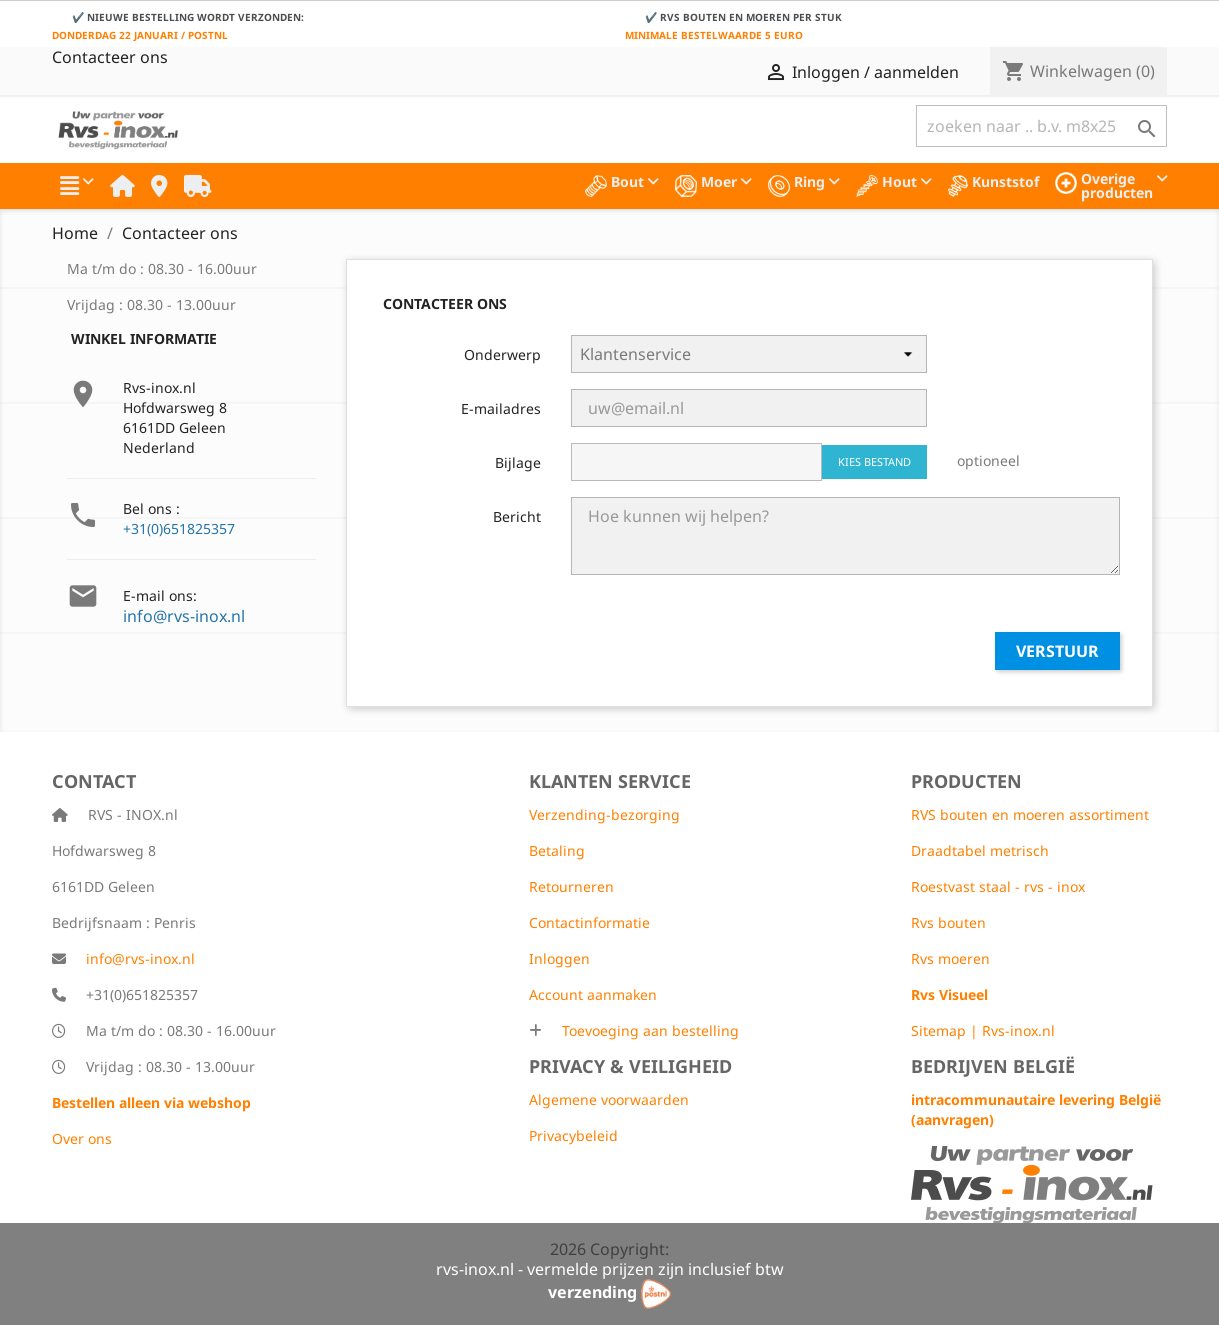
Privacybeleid (573, 1135)
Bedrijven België (993, 1066)
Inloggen (559, 958)
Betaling (557, 850)
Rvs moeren (950, 958)
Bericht (517, 516)
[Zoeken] (1041, 126)
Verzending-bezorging (604, 814)
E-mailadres (501, 408)
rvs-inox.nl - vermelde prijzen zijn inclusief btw (610, 1269)
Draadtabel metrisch (980, 850)
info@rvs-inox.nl (184, 616)
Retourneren (571, 886)
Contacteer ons (110, 57)
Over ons (82, 1138)
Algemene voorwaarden (609, 1099)
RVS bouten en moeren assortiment (1030, 814)
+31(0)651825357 (179, 528)
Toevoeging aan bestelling (648, 1030)
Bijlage (518, 462)
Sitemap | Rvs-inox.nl (983, 1030)
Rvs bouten (948, 922)
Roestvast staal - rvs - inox (998, 886)
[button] (77, 186)
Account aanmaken (593, 994)
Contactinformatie (589, 922)
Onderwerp (502, 354)
